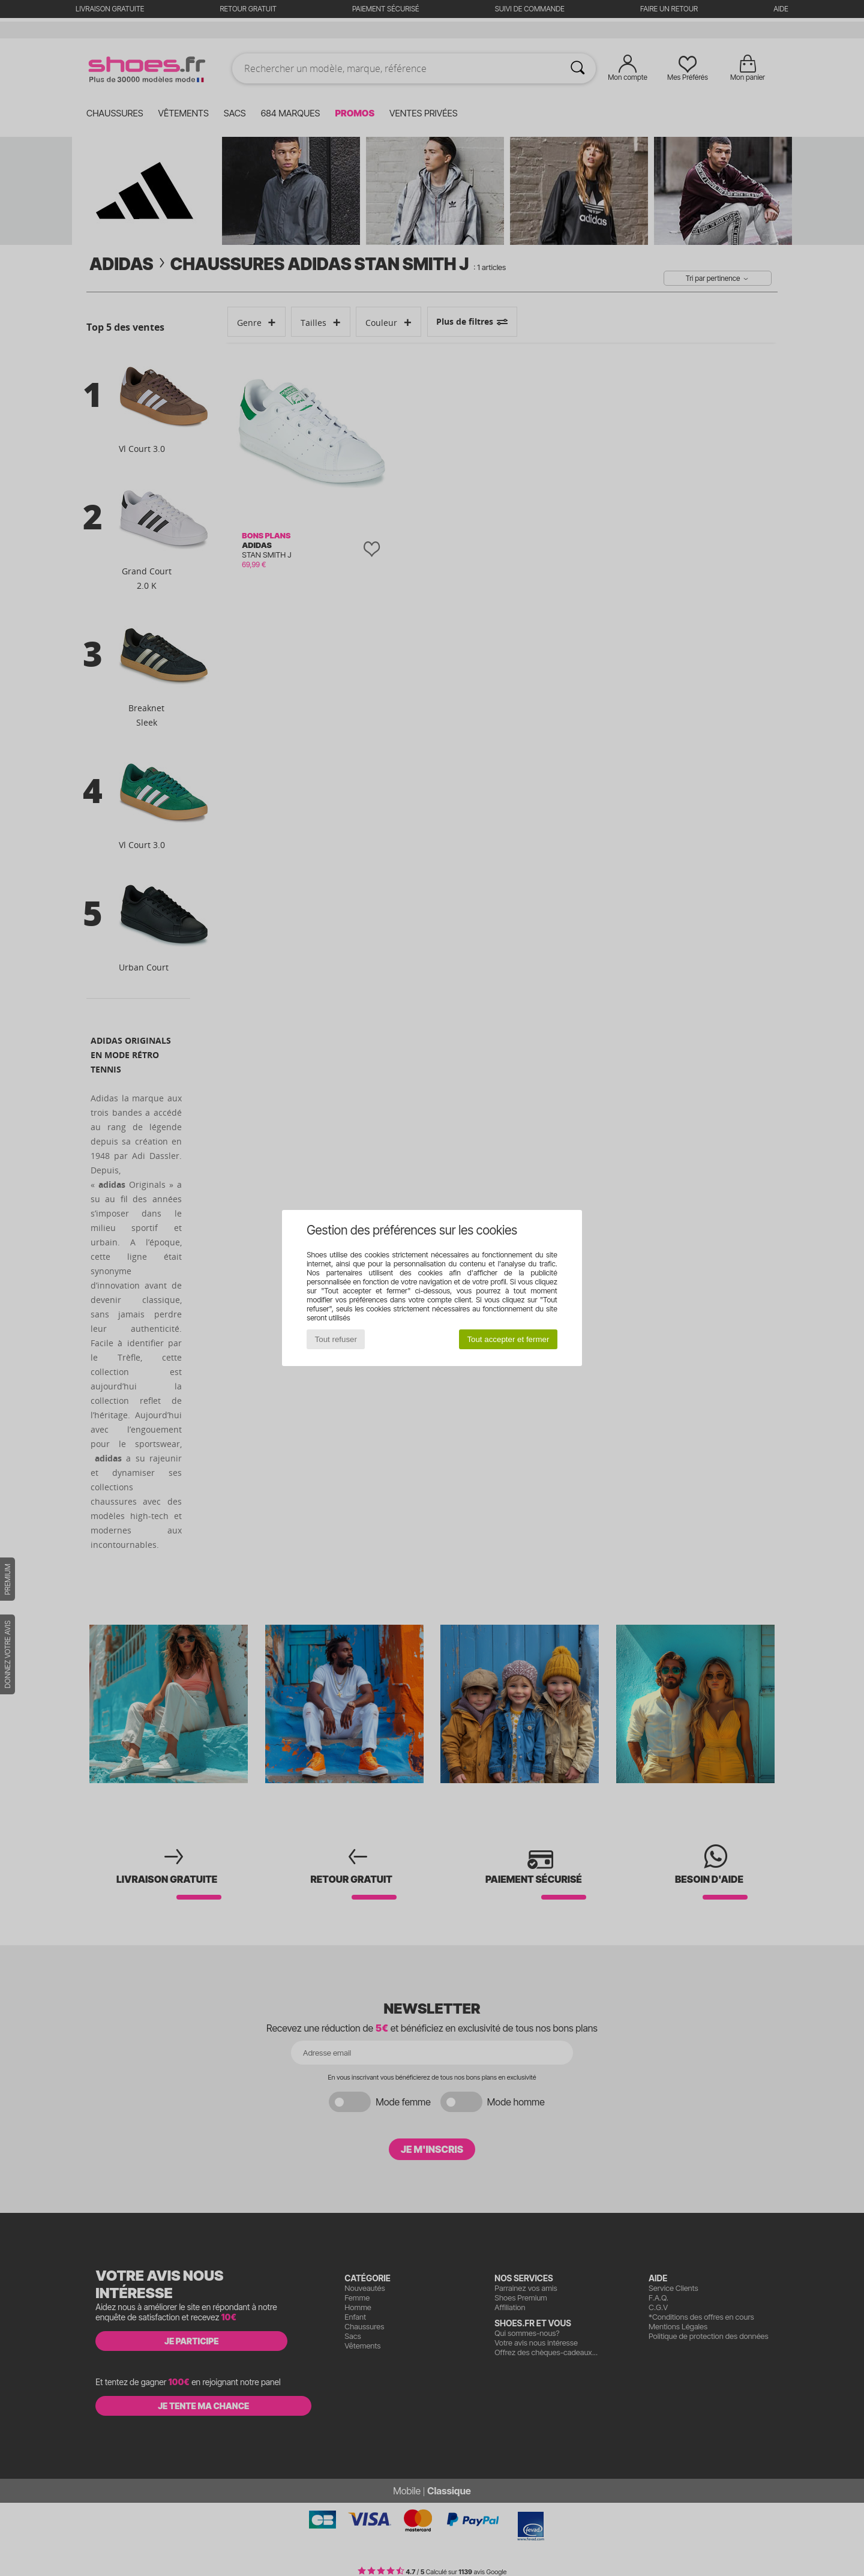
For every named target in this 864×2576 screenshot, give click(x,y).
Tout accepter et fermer (508, 1339)
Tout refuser (336, 1339)
